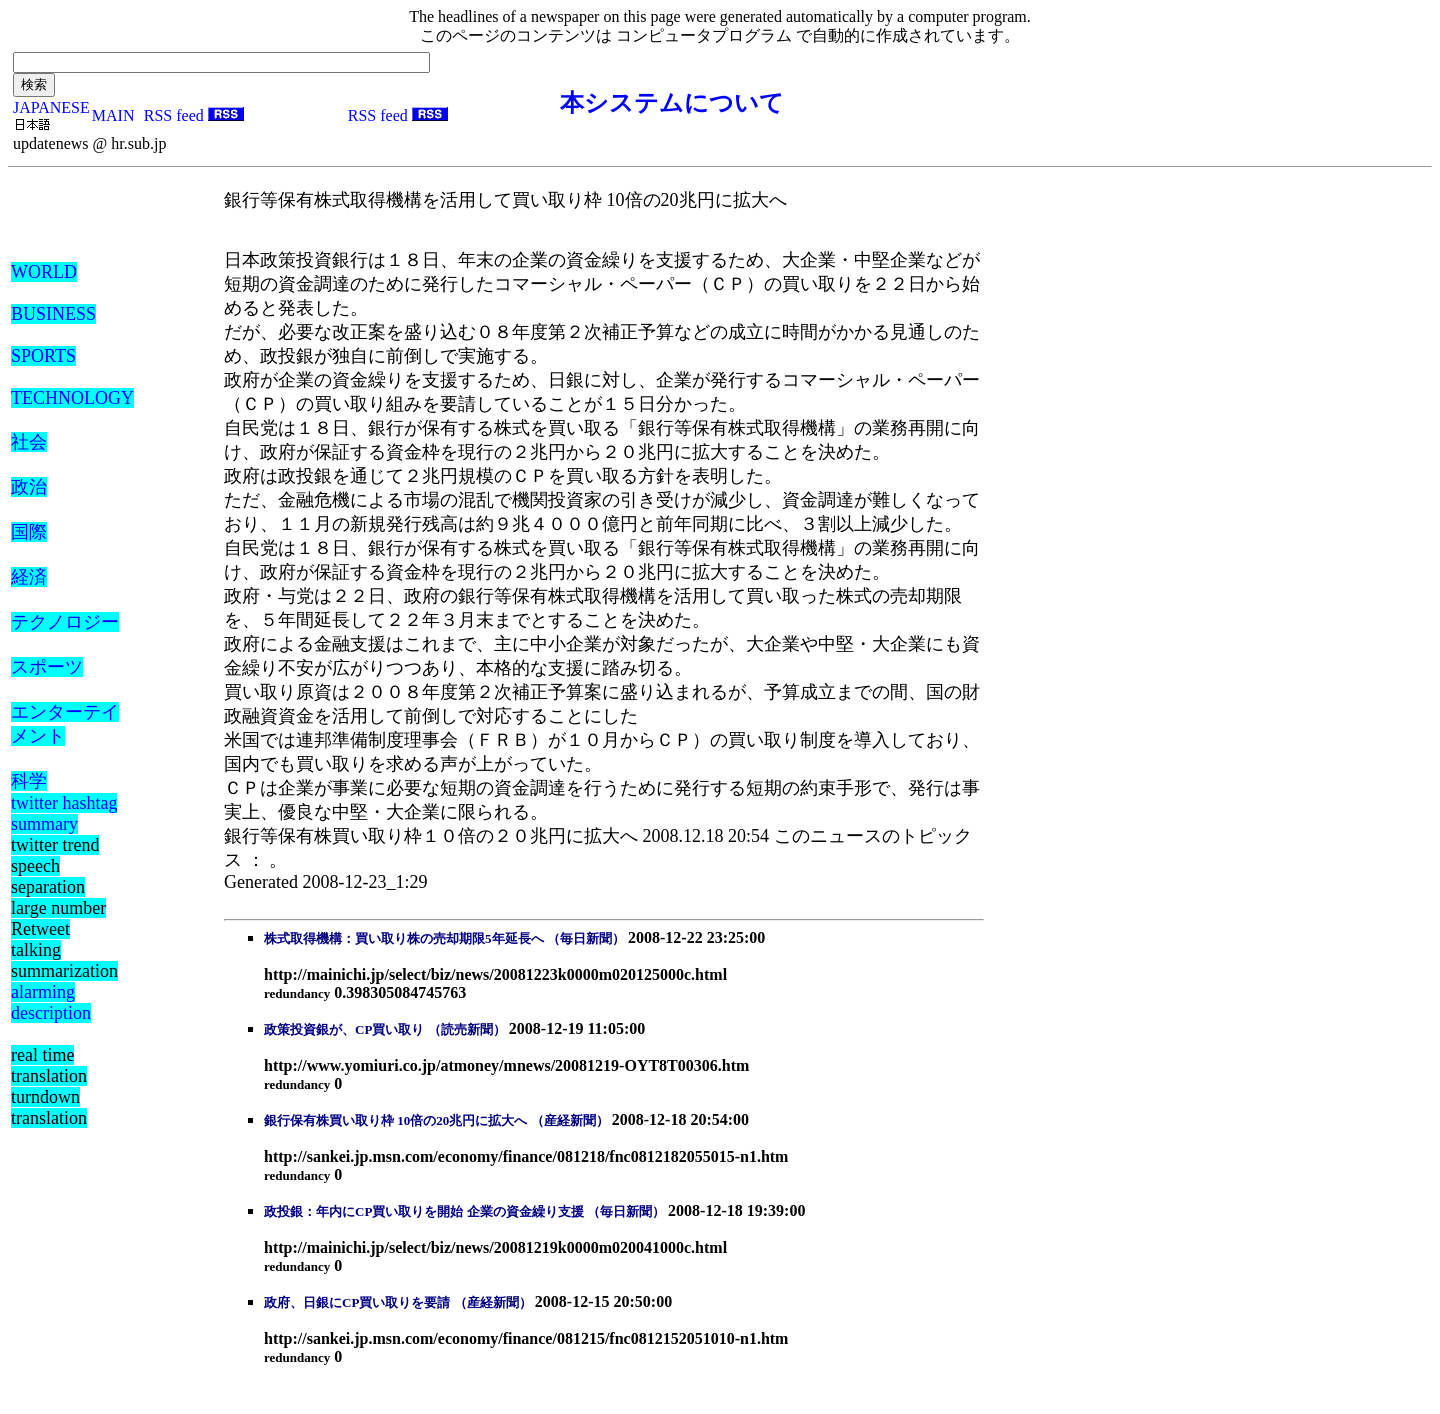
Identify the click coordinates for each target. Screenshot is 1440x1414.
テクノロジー (65, 622)
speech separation (48, 876)
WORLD (44, 272)
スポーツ (47, 667)
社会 (29, 442)
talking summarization (64, 960)
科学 (29, 781)
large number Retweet (58, 918)
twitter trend (55, 845)
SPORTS (43, 356)
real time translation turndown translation (49, 1086)
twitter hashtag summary (64, 813)
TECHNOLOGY (72, 398)
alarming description (51, 1002)
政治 (29, 487)
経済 (29, 577)
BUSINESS (53, 314)
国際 (29, 532)
